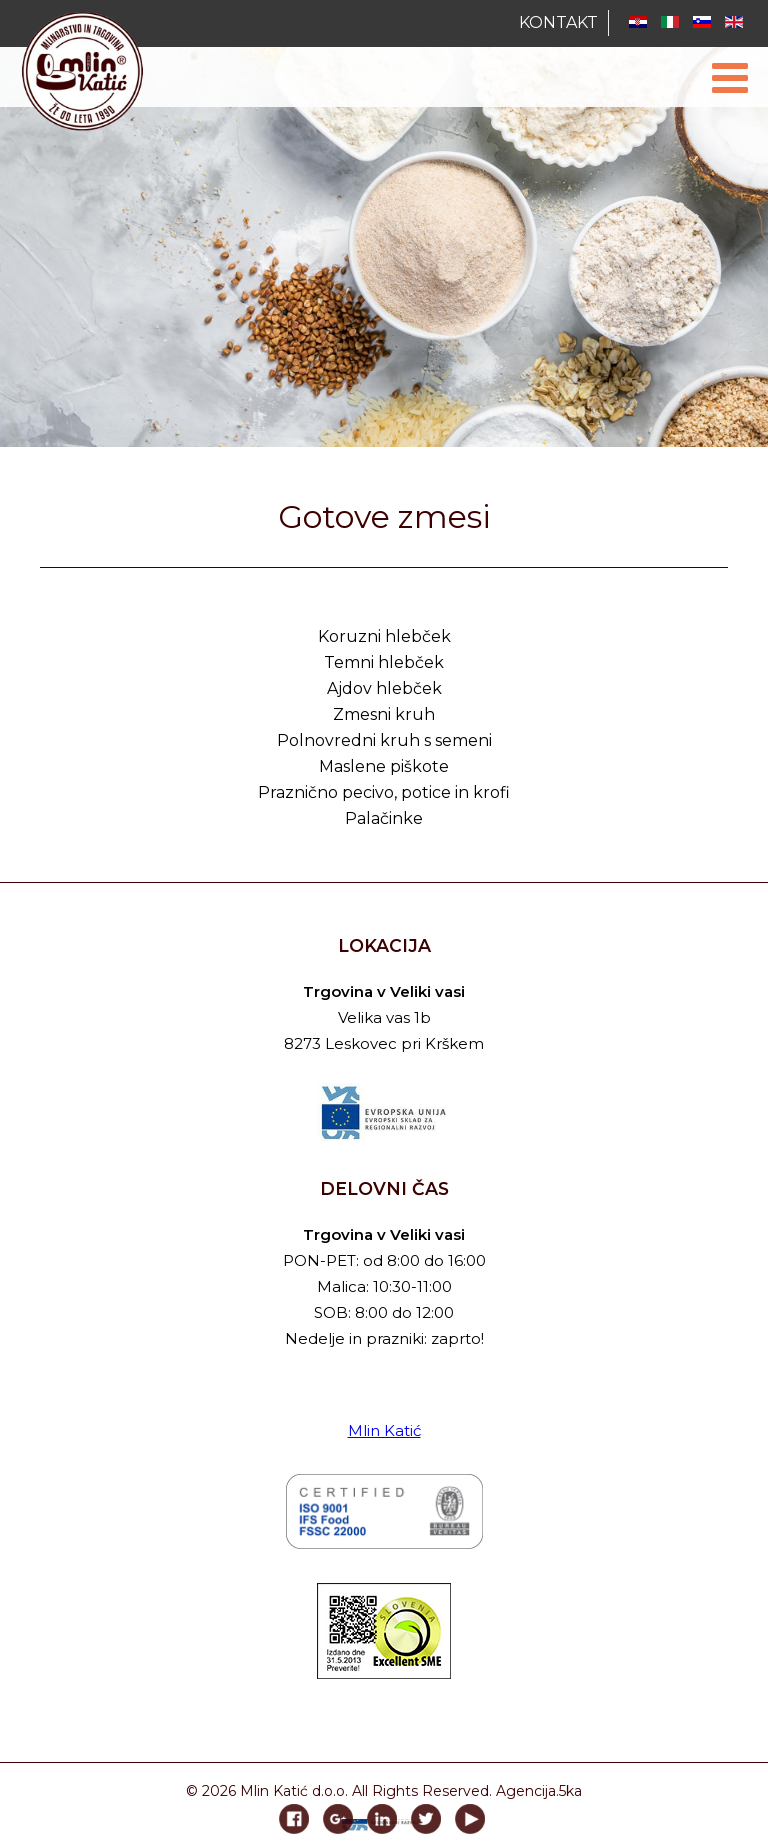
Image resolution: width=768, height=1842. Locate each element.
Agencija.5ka (539, 1791)
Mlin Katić (384, 1430)
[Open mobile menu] (730, 78)
